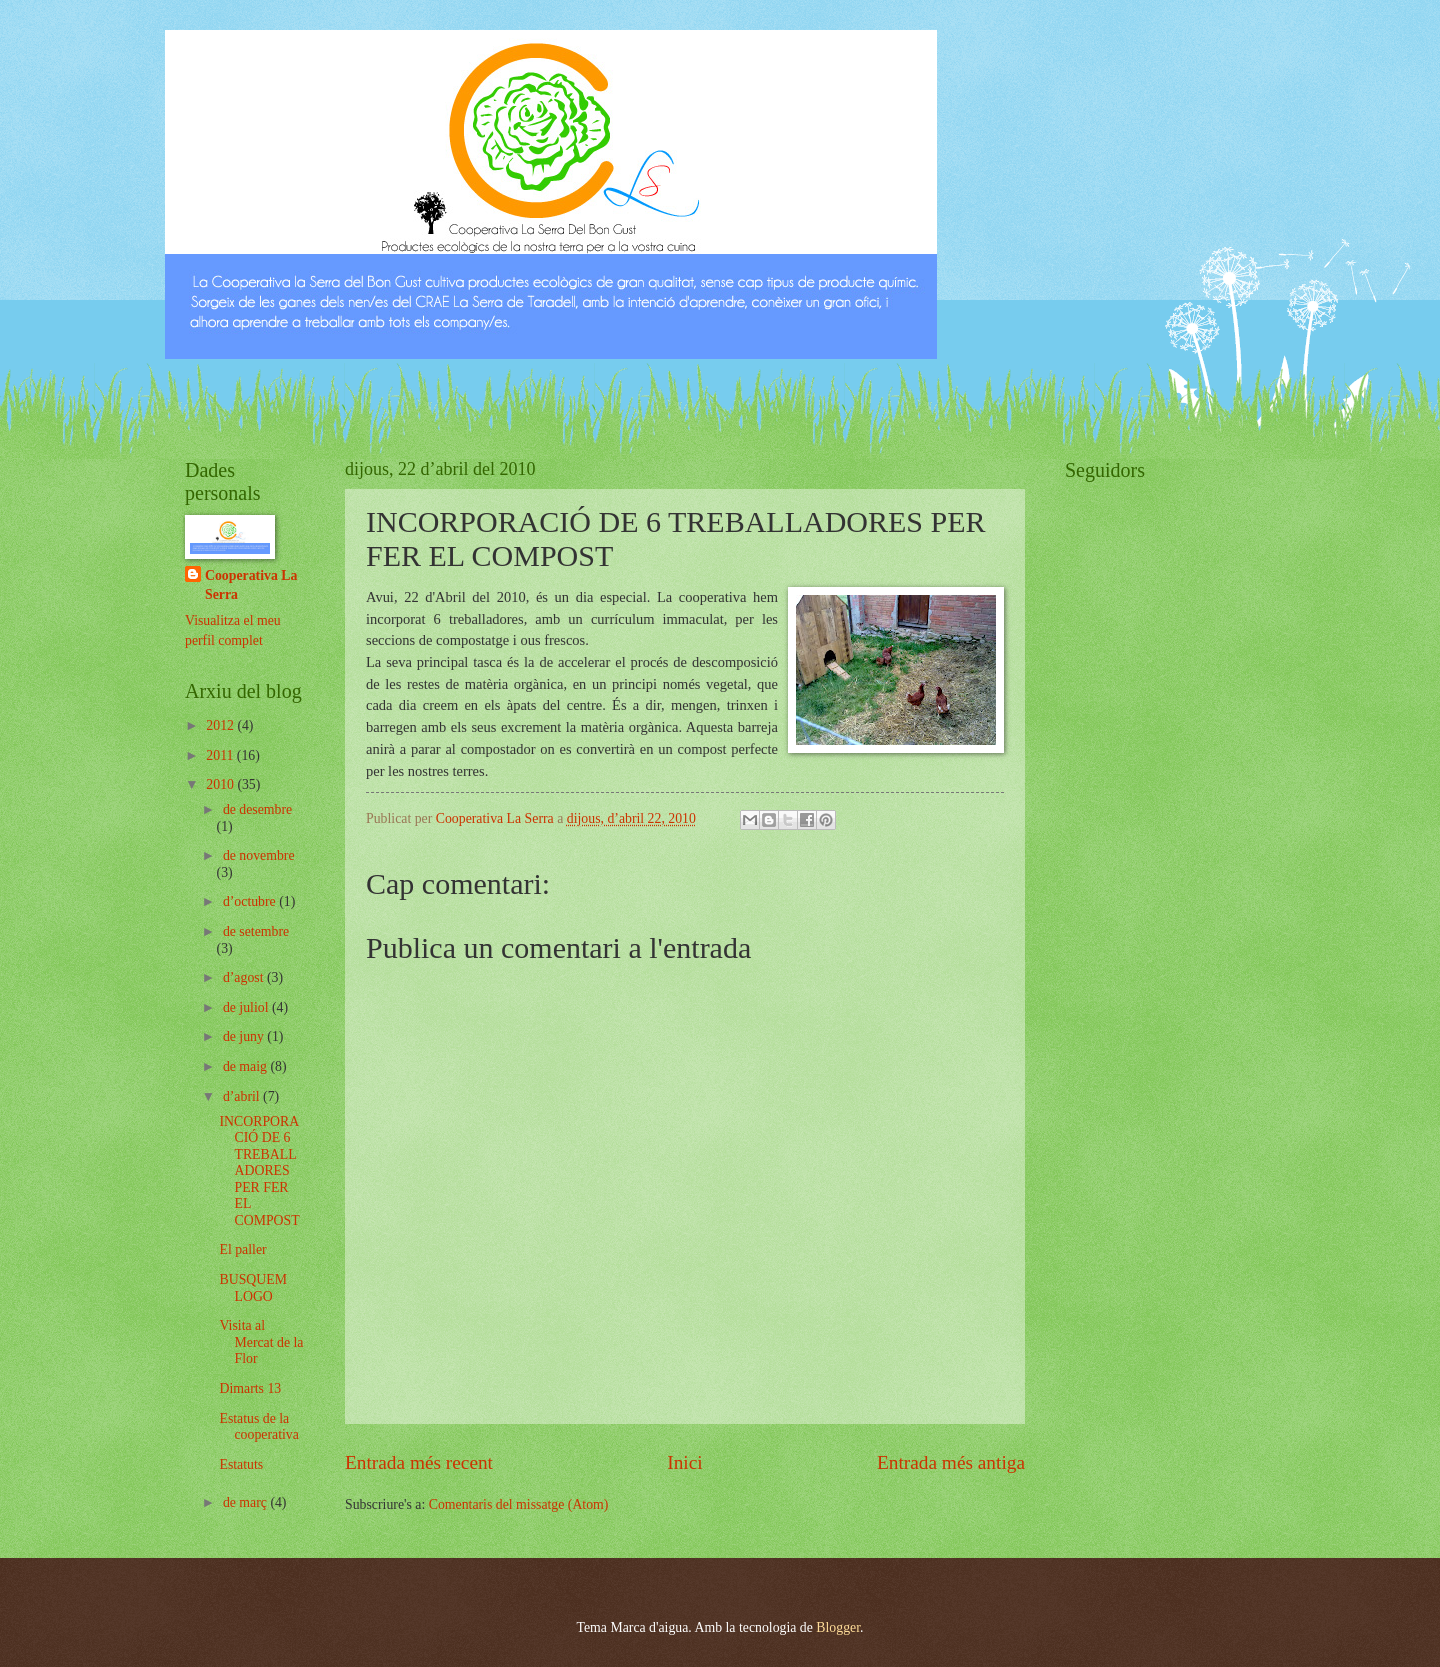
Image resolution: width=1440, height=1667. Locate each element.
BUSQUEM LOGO (252, 1288)
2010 (221, 784)
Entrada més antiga (951, 1462)
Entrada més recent (419, 1462)
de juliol (247, 1007)
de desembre (257, 809)
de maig (247, 1066)
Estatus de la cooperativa (258, 1427)
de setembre (256, 931)
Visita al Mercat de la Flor (261, 1342)
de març (247, 1502)
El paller (242, 1249)
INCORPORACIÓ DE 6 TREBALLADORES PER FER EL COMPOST (259, 1171)
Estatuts (241, 1464)
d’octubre (251, 901)
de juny (245, 1036)
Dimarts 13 (250, 1388)
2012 (221, 725)
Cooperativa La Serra (251, 585)
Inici (684, 1462)
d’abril (243, 1096)
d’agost (245, 977)
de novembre (259, 855)
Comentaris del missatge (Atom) (519, 1504)
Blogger (838, 1627)
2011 (221, 755)
